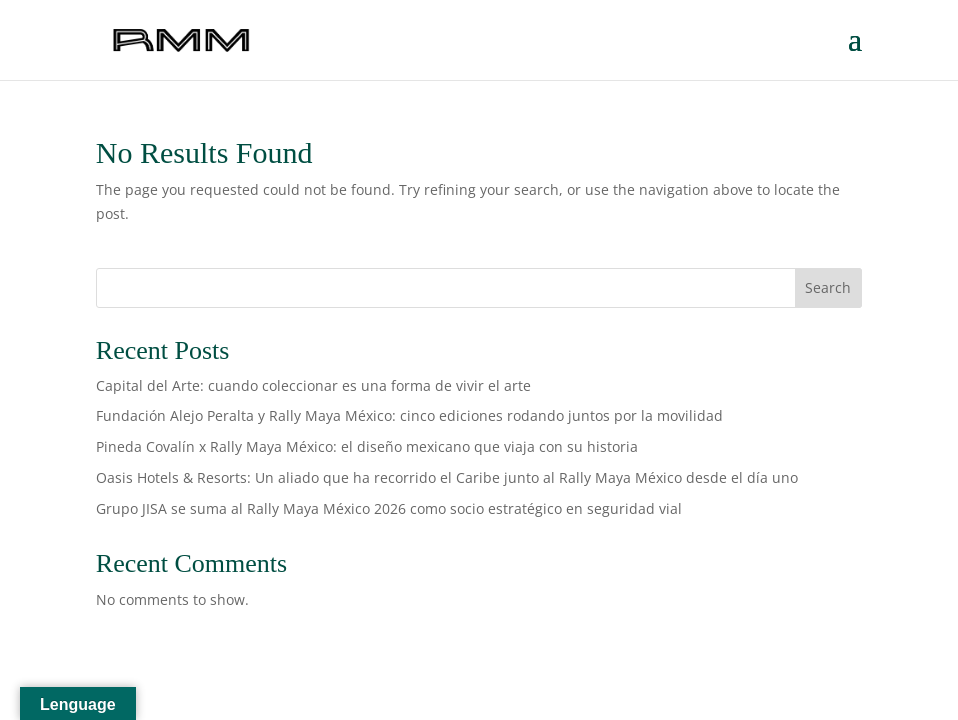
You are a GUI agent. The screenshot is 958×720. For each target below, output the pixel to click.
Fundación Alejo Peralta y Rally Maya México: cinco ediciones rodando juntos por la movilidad (413, 415)
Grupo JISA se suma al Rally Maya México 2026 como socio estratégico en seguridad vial (391, 508)
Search (828, 287)
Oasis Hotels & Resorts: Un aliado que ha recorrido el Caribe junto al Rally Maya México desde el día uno (449, 477)
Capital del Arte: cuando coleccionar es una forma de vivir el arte (313, 385)
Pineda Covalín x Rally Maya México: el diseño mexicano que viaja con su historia (369, 446)
